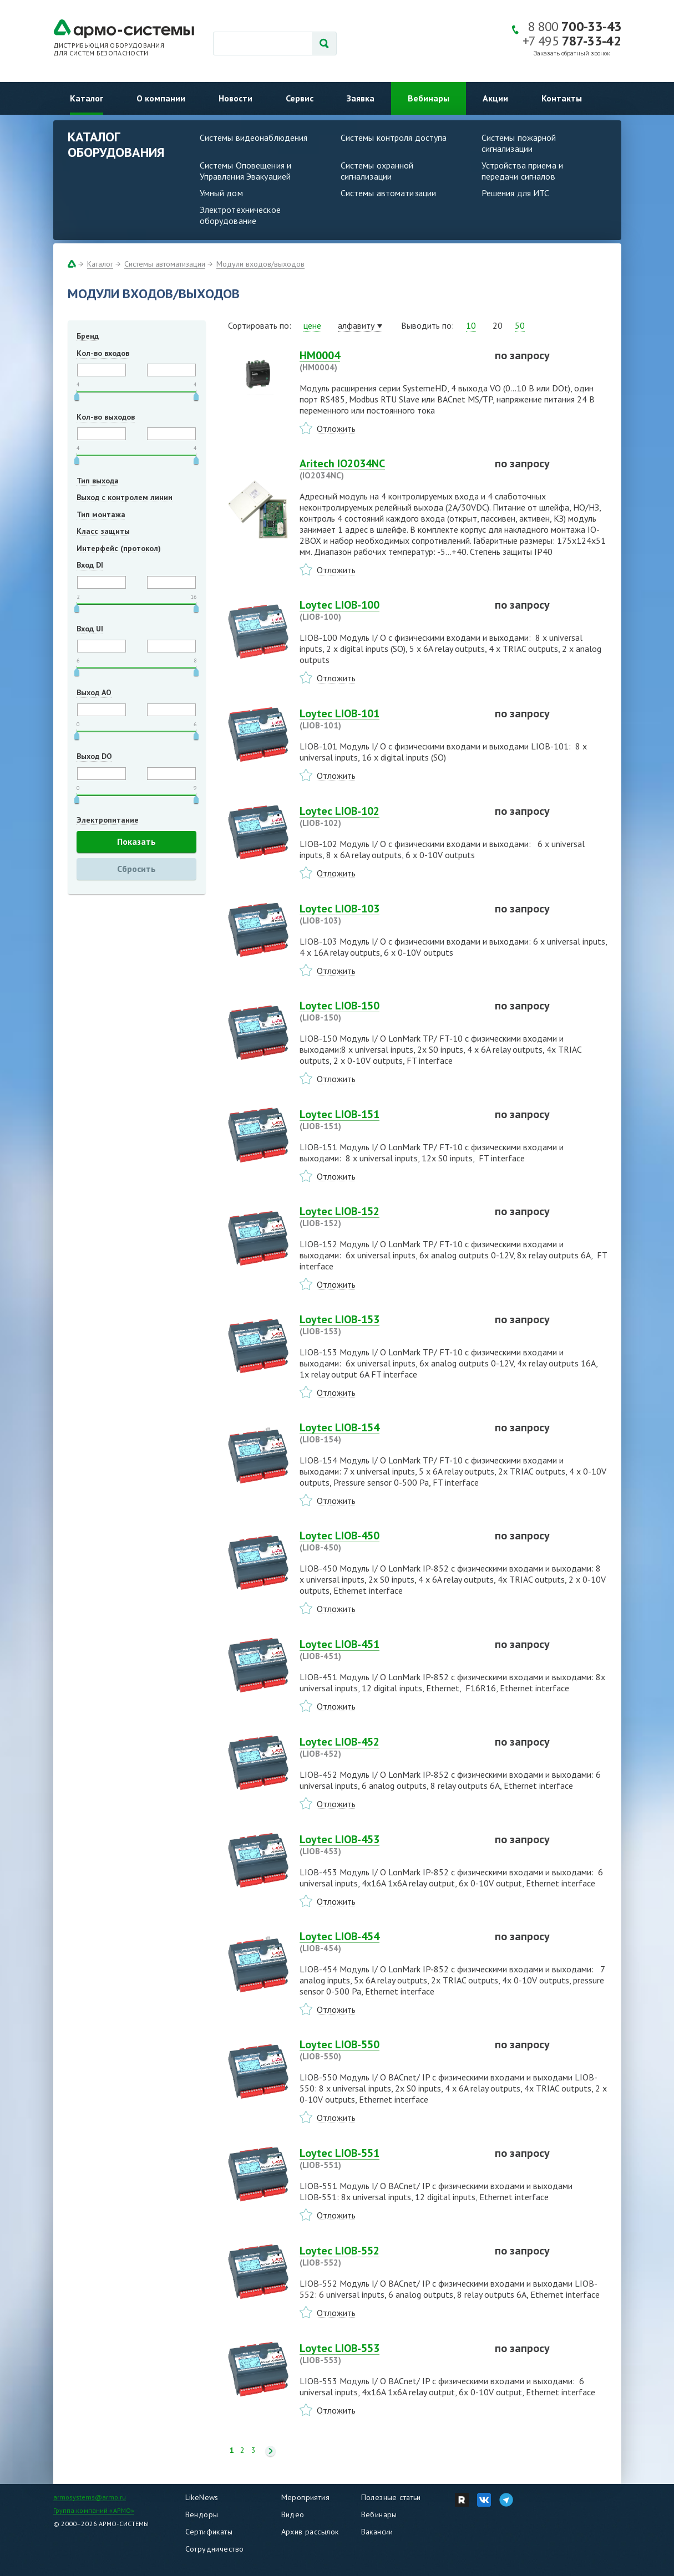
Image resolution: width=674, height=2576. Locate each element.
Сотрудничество (214, 2549)
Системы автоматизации (389, 192)
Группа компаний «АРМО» (94, 2510)
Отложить (336, 428)
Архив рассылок (310, 2532)
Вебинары (428, 98)
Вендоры (202, 2514)
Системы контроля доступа (394, 137)
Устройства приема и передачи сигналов (522, 171)
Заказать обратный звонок (572, 53)
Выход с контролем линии (125, 497)
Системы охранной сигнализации (377, 171)
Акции (495, 98)
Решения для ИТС (516, 192)
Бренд (88, 336)
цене (312, 325)
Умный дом (221, 192)
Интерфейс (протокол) (119, 548)
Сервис (299, 98)
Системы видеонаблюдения (254, 137)
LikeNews (202, 2497)
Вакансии (377, 2532)
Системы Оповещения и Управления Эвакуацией (246, 171)
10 (471, 325)
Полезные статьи (391, 2497)
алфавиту (356, 325)
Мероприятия (305, 2497)
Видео (293, 2514)
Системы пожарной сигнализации (519, 143)
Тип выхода (98, 481)
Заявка (360, 98)
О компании (160, 98)
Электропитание (108, 820)
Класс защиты (103, 531)
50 (520, 325)
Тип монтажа (101, 514)
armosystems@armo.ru (89, 2497)
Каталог (86, 98)
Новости (235, 98)
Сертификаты (209, 2532)
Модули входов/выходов (260, 264)
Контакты (561, 98)
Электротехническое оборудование (240, 215)
